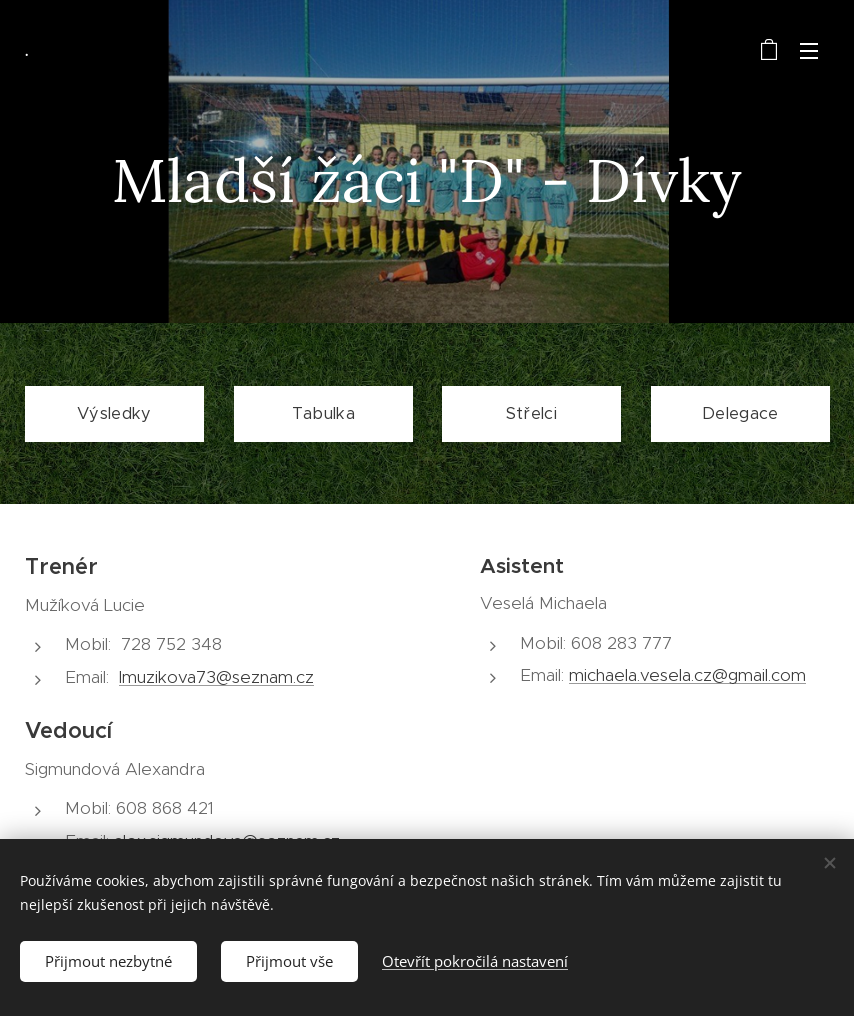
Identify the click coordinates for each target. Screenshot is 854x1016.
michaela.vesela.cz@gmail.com (687, 676)
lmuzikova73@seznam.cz (216, 677)
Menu (809, 51)
